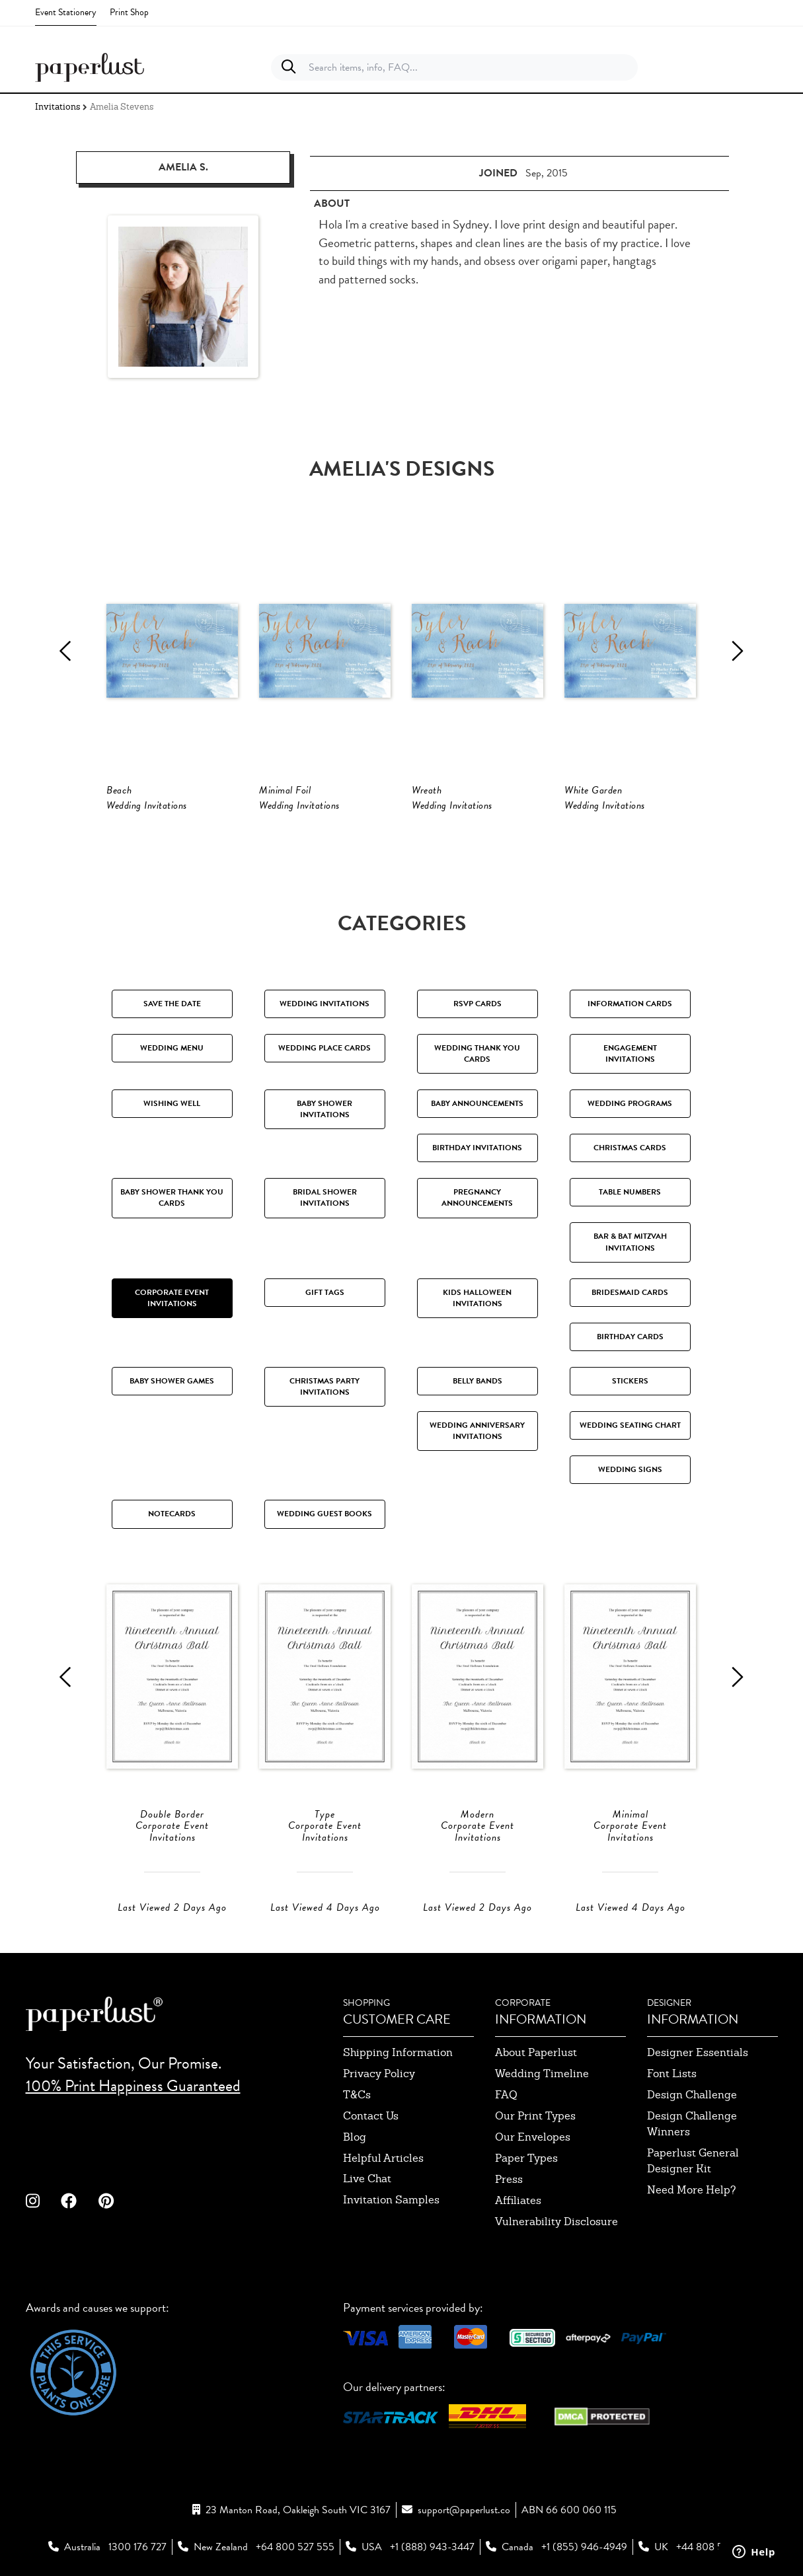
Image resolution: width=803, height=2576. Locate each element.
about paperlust (536, 2052)
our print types (535, 2116)
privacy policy (379, 2073)
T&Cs (357, 2095)
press (509, 2179)
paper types (526, 2158)
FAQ (506, 2095)
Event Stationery (65, 12)
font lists (672, 2073)
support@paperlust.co (464, 2510)
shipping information (398, 2052)
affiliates (518, 2200)
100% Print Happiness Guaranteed (133, 2086)
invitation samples (391, 2200)
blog (354, 2137)
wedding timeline (542, 2073)
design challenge (692, 2095)
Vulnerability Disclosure (556, 2221)
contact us (371, 2116)
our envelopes (532, 2137)
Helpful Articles (383, 2158)
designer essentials (697, 2052)
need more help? (691, 2190)
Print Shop (129, 12)
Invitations (57, 106)
